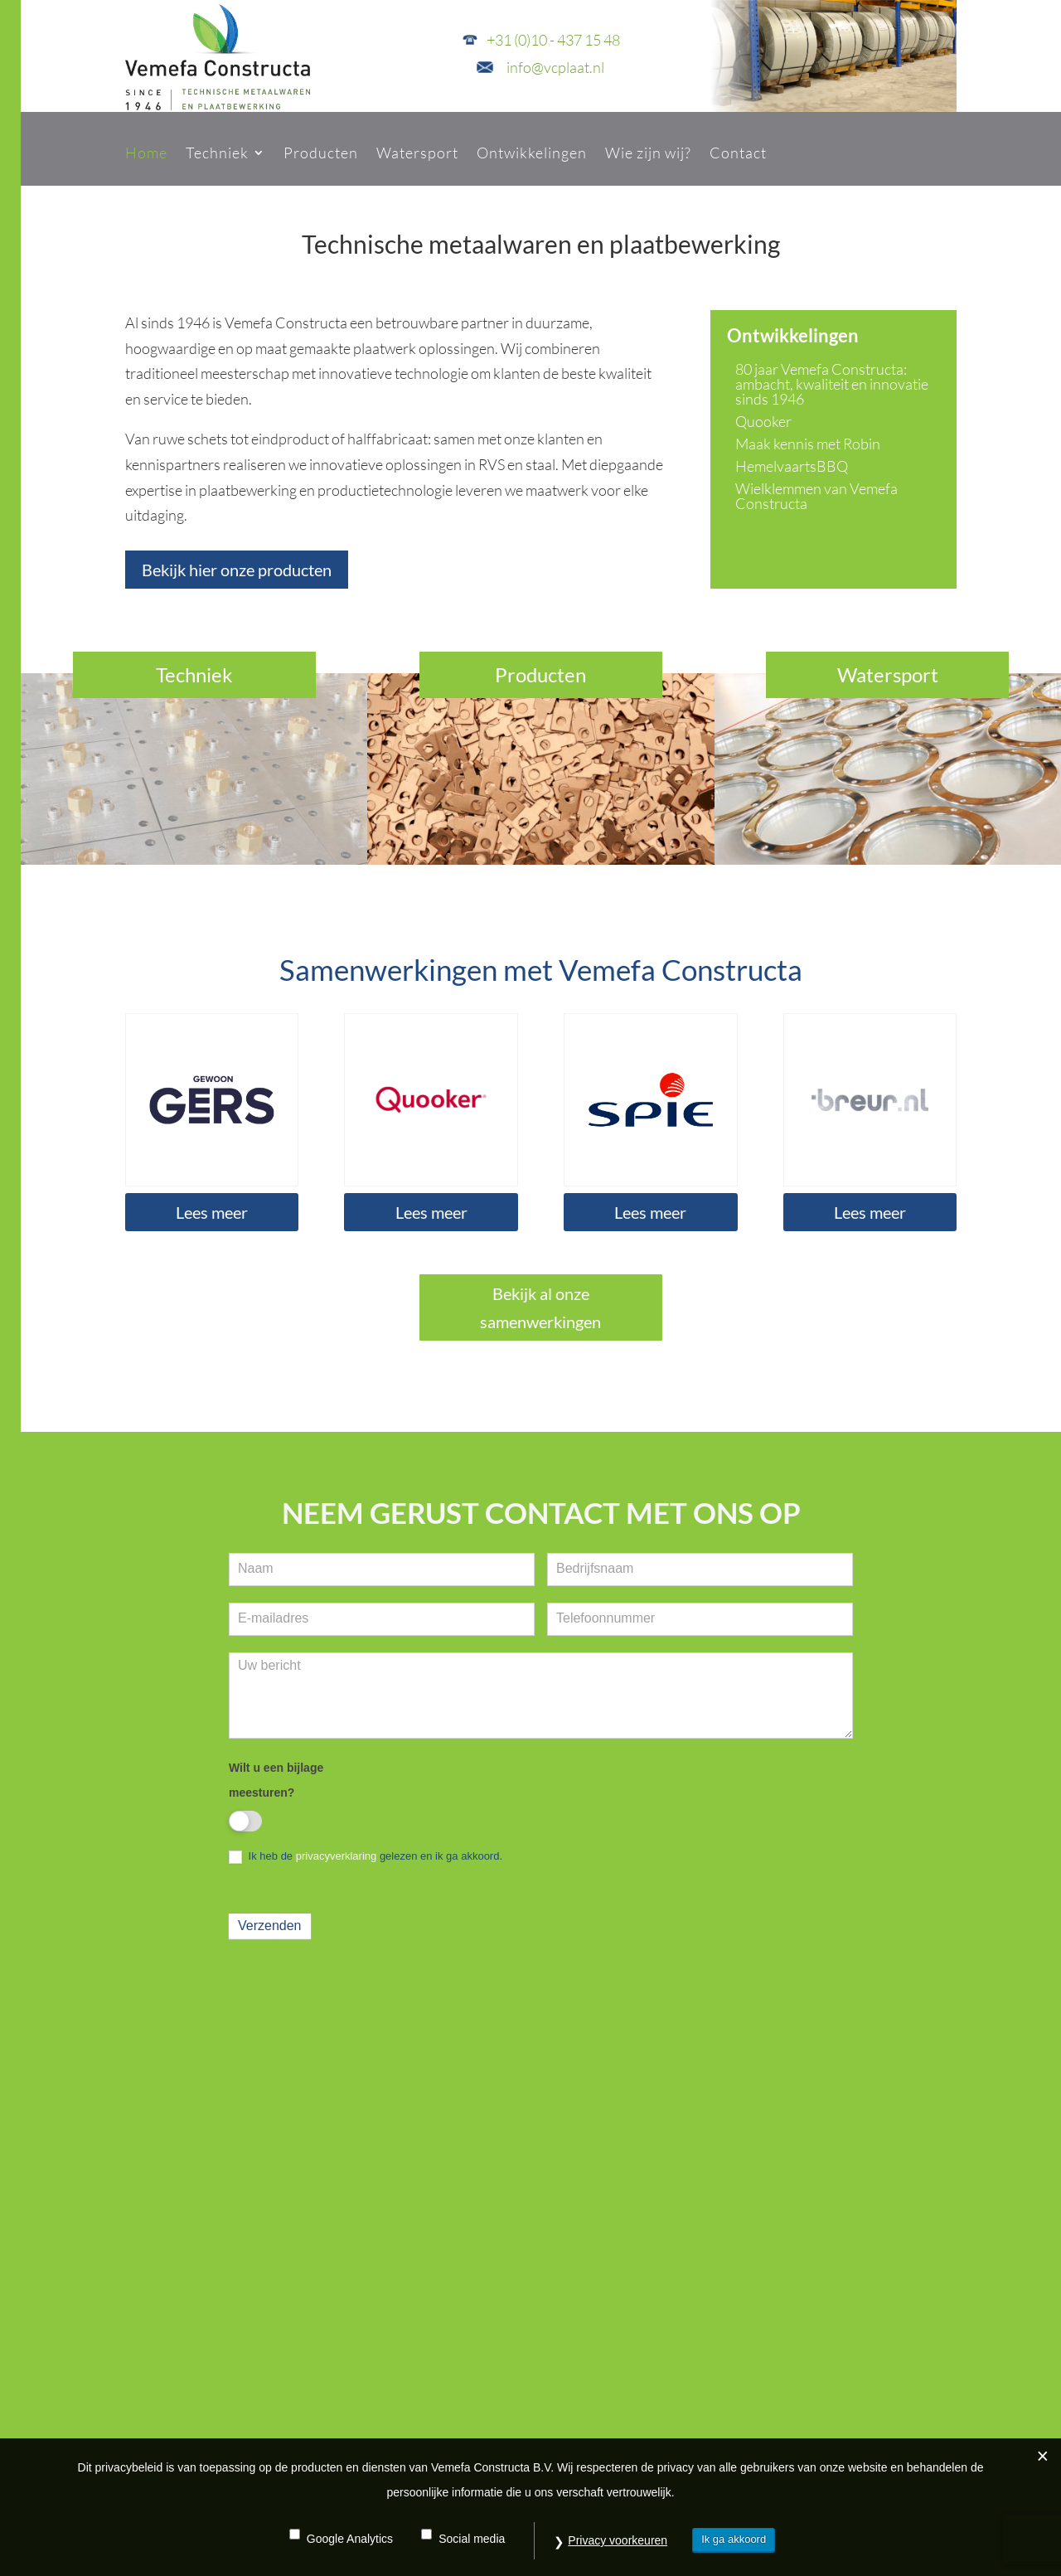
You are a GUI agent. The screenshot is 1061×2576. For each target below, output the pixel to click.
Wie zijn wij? (648, 152)
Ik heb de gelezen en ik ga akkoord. (365, 1857)
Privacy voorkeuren (617, 2540)
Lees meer (212, 1212)
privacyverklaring (336, 1856)
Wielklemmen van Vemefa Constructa (816, 495)
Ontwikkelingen (532, 152)
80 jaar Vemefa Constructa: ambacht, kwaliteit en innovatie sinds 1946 (831, 384)
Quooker (763, 421)
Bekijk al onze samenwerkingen (540, 1307)
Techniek (217, 152)
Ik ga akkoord (733, 2539)
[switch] (245, 1821)
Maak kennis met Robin (807, 443)
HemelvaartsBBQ (791, 466)
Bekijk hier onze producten (237, 570)
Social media (471, 2538)
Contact (738, 152)
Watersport (417, 152)
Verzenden (270, 1926)
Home (146, 152)
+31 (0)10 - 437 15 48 (553, 40)
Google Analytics (350, 2538)
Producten (320, 152)
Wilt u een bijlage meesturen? (276, 1780)
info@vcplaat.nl (555, 67)
